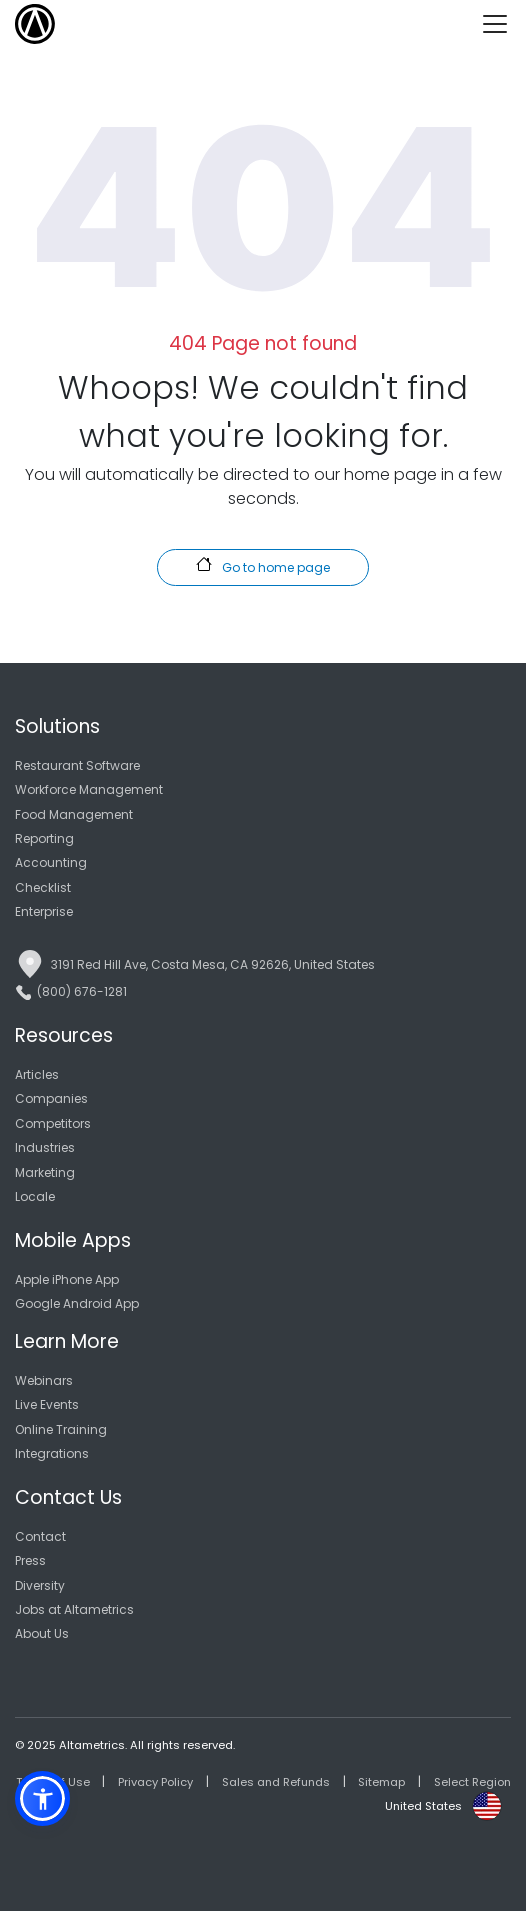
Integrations (52, 1453)
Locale (35, 1196)
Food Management (74, 814)
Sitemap (381, 1782)
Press (30, 1560)
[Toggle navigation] (502, 24)
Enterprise (44, 911)
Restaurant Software (77, 765)
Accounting (51, 862)
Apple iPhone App (67, 1279)
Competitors (53, 1123)
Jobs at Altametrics (74, 1609)
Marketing (45, 1172)
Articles (37, 1074)
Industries (45, 1147)
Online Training (61, 1429)
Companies (51, 1098)
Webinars (44, 1380)
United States (423, 1806)
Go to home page (262, 566)
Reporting (44, 838)
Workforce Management (89, 789)
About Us (42, 1633)
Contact (40, 1536)
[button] (42, 1798)
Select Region (472, 1782)
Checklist (43, 887)
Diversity (40, 1585)
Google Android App (77, 1303)
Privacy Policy (155, 1782)
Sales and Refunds (276, 1782)
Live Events (47, 1404)
